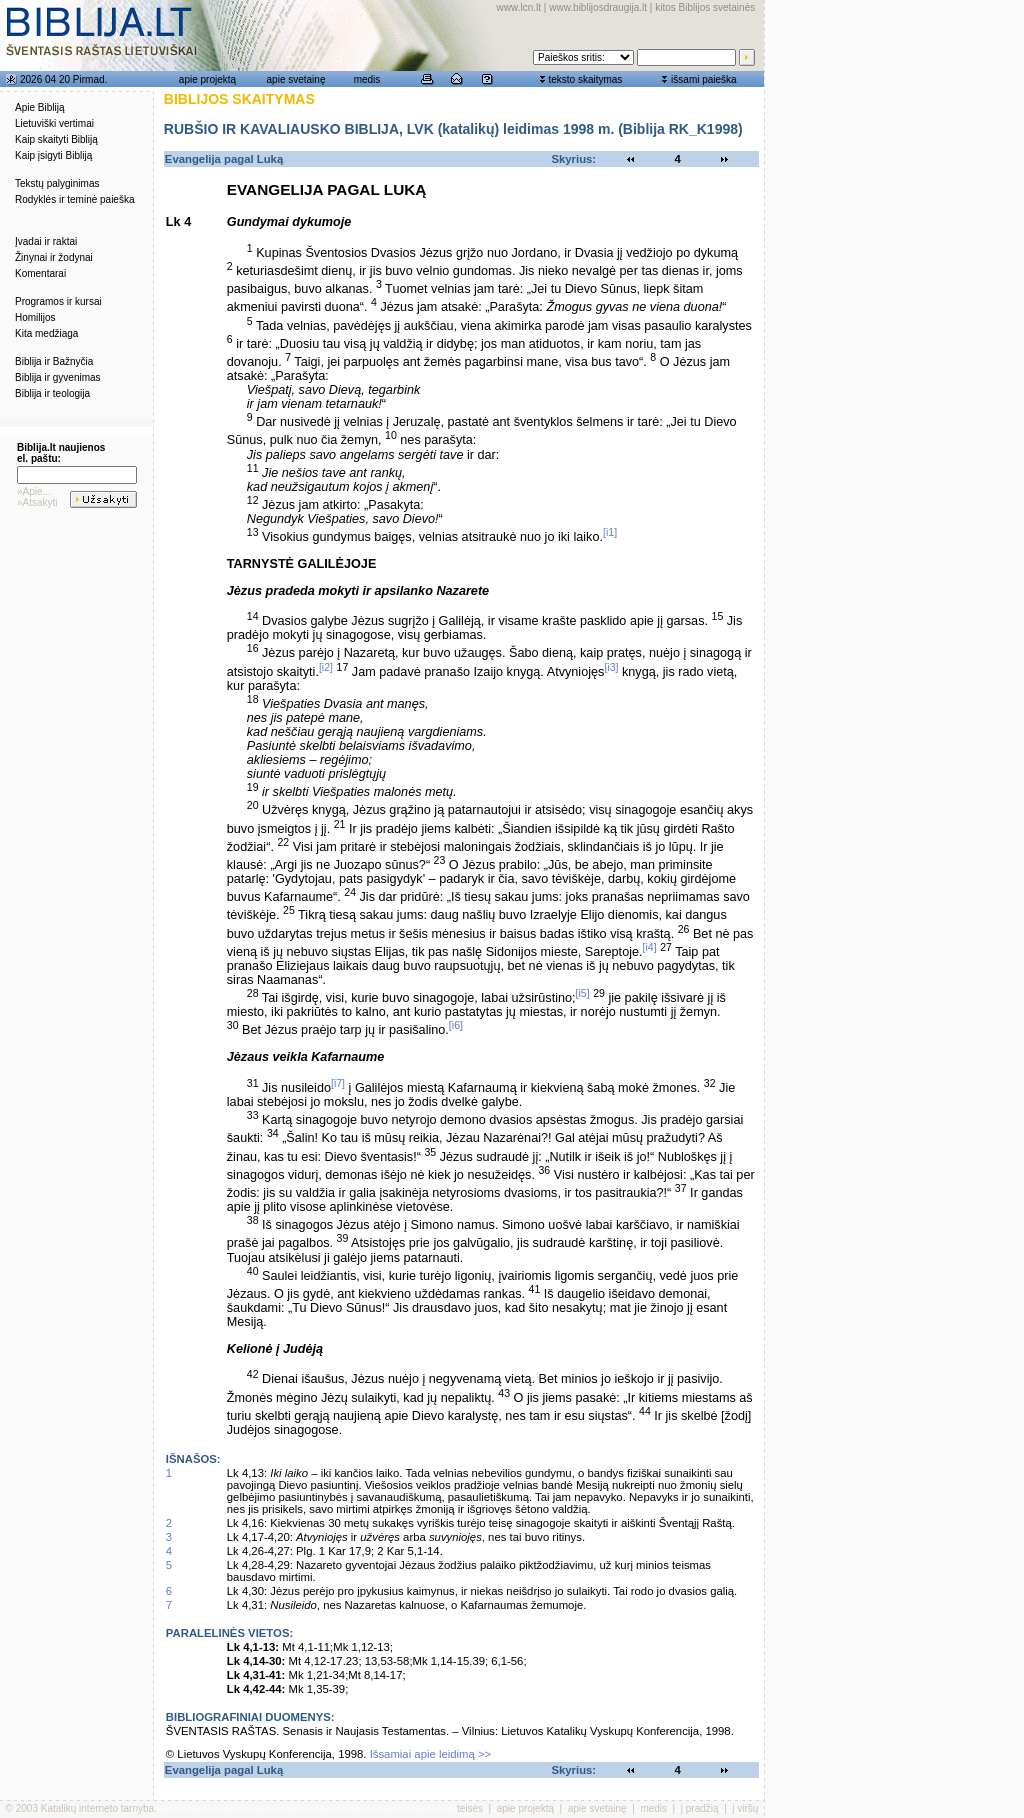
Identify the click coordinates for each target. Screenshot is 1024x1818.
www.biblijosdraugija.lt (598, 7)
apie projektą (207, 79)
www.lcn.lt (519, 7)
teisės (470, 1808)
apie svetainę (296, 79)
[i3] (611, 667)
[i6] (456, 1025)
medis (367, 79)
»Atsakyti (37, 502)
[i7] (338, 1083)
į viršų (745, 1808)
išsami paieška (704, 79)
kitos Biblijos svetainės (705, 7)
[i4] (650, 947)
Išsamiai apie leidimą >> (431, 1754)
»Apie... (34, 491)
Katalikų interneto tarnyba (97, 1808)
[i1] (610, 532)
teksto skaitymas (585, 79)
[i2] (326, 667)
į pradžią (700, 1808)
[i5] (583, 993)
